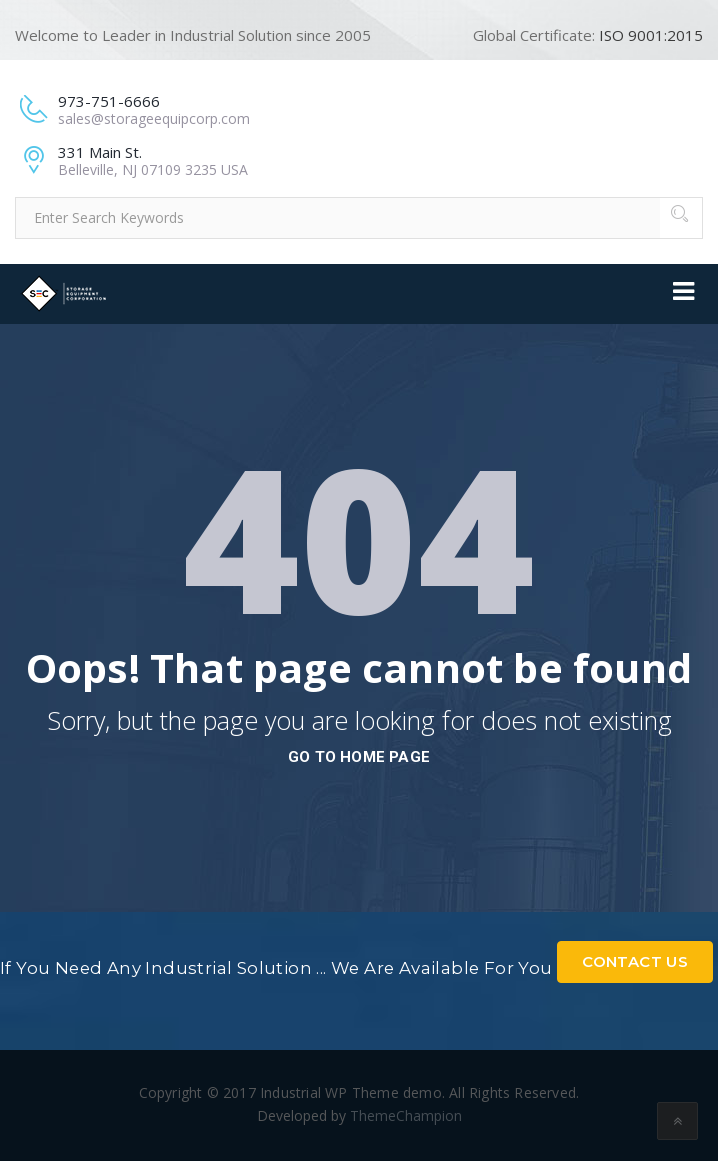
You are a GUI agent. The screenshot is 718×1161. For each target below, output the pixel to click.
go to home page (359, 757)
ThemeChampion (406, 1115)
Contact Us (635, 961)
